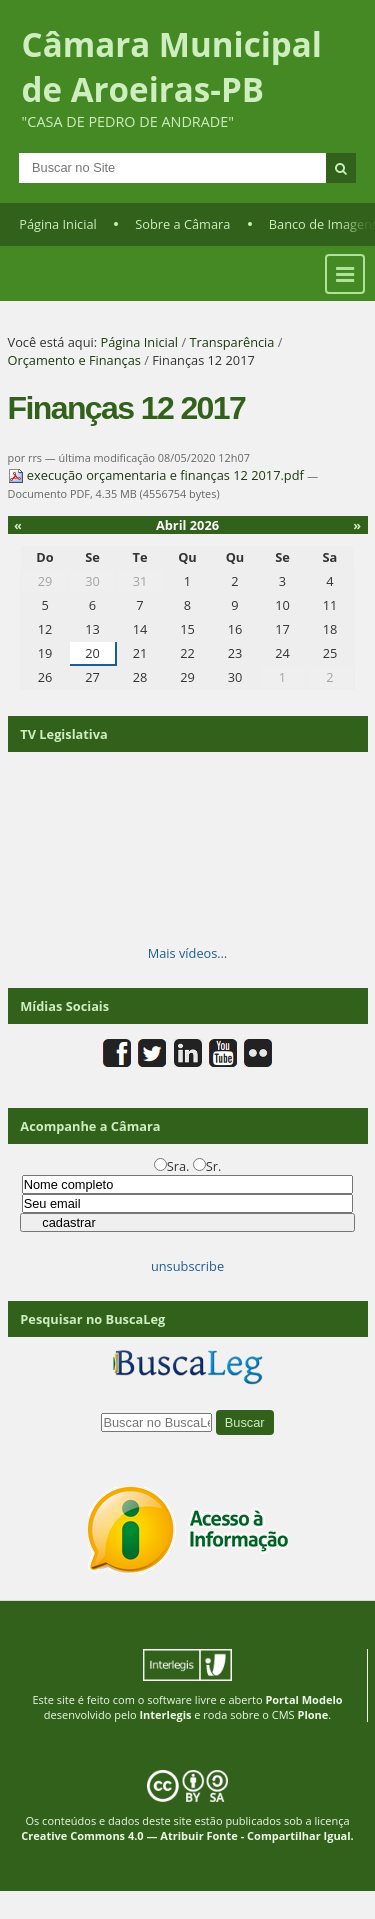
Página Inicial (58, 224)
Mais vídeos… (188, 953)
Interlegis (165, 1714)
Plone (312, 1714)
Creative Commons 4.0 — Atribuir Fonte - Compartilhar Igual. (187, 1835)
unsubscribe (187, 1266)
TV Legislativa (63, 734)
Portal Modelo (303, 1699)
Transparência (231, 342)
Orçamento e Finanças (74, 360)
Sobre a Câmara (182, 224)
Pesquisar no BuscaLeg (92, 1319)
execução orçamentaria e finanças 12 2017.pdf (158, 475)
